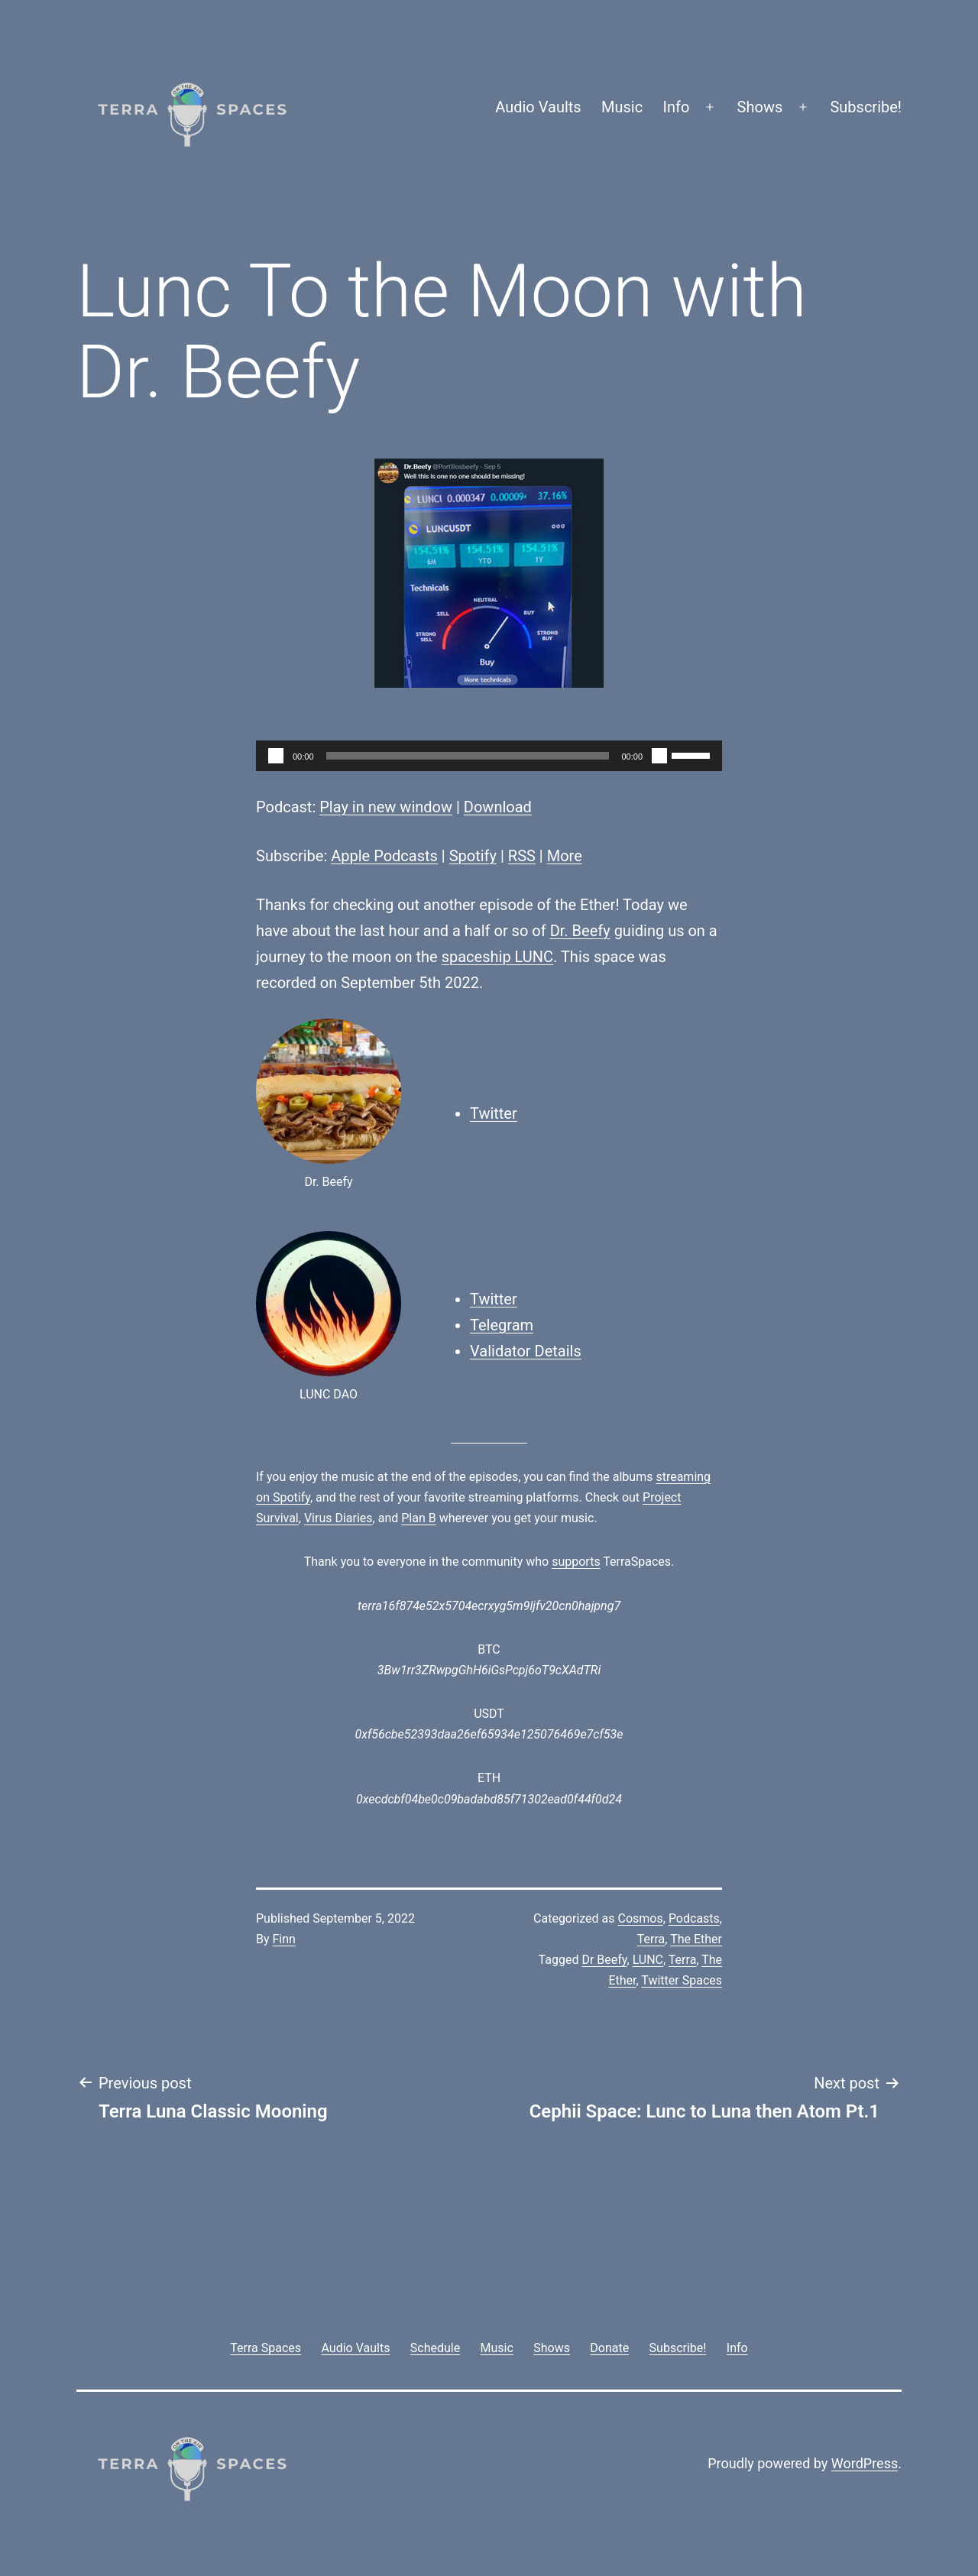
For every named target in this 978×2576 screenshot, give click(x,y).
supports (576, 1561)
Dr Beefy (604, 1959)
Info (676, 107)
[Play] (275, 755)
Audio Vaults (538, 107)
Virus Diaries (338, 1518)
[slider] (468, 756)
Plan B (418, 1518)
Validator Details (525, 1351)
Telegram (501, 1325)
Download (498, 807)
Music (622, 107)
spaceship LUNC (497, 957)
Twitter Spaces (681, 1980)
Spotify (473, 856)
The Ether (696, 1939)
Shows (760, 107)
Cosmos (640, 1918)
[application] (489, 755)
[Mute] (659, 755)
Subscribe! (866, 107)
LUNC (648, 1959)
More (564, 856)
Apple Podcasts (384, 856)
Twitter (493, 1113)
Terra (651, 1939)
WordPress (864, 2463)
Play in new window (385, 807)
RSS (522, 856)
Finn (284, 1939)
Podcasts (694, 1918)
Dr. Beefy (580, 931)
